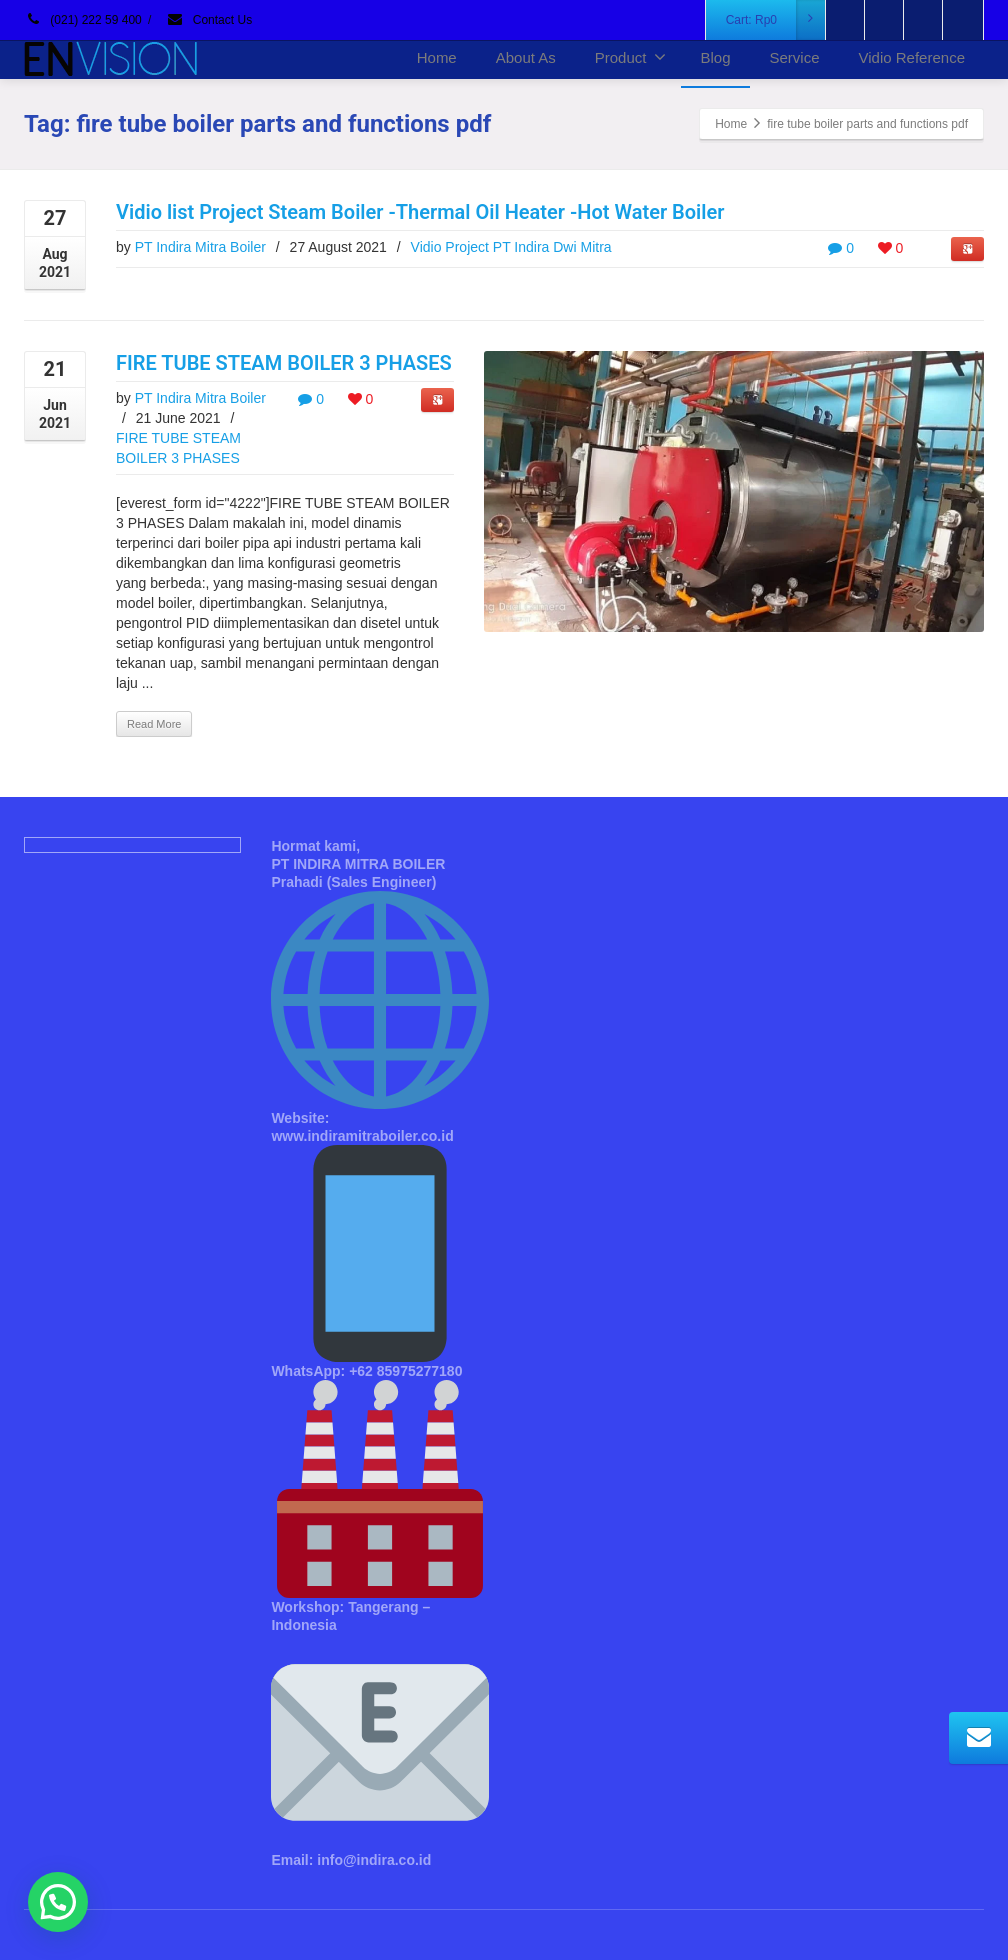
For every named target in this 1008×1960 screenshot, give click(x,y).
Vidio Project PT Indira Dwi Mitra (511, 247)
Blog (715, 57)
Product (631, 57)
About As (526, 57)
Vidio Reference (912, 57)
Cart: (776, 20)
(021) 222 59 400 (83, 20)
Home (437, 57)
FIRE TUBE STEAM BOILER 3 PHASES (284, 363)
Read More (154, 724)
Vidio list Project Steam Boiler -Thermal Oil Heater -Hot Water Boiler (420, 212)
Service (795, 57)
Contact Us (209, 20)
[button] (58, 1902)
